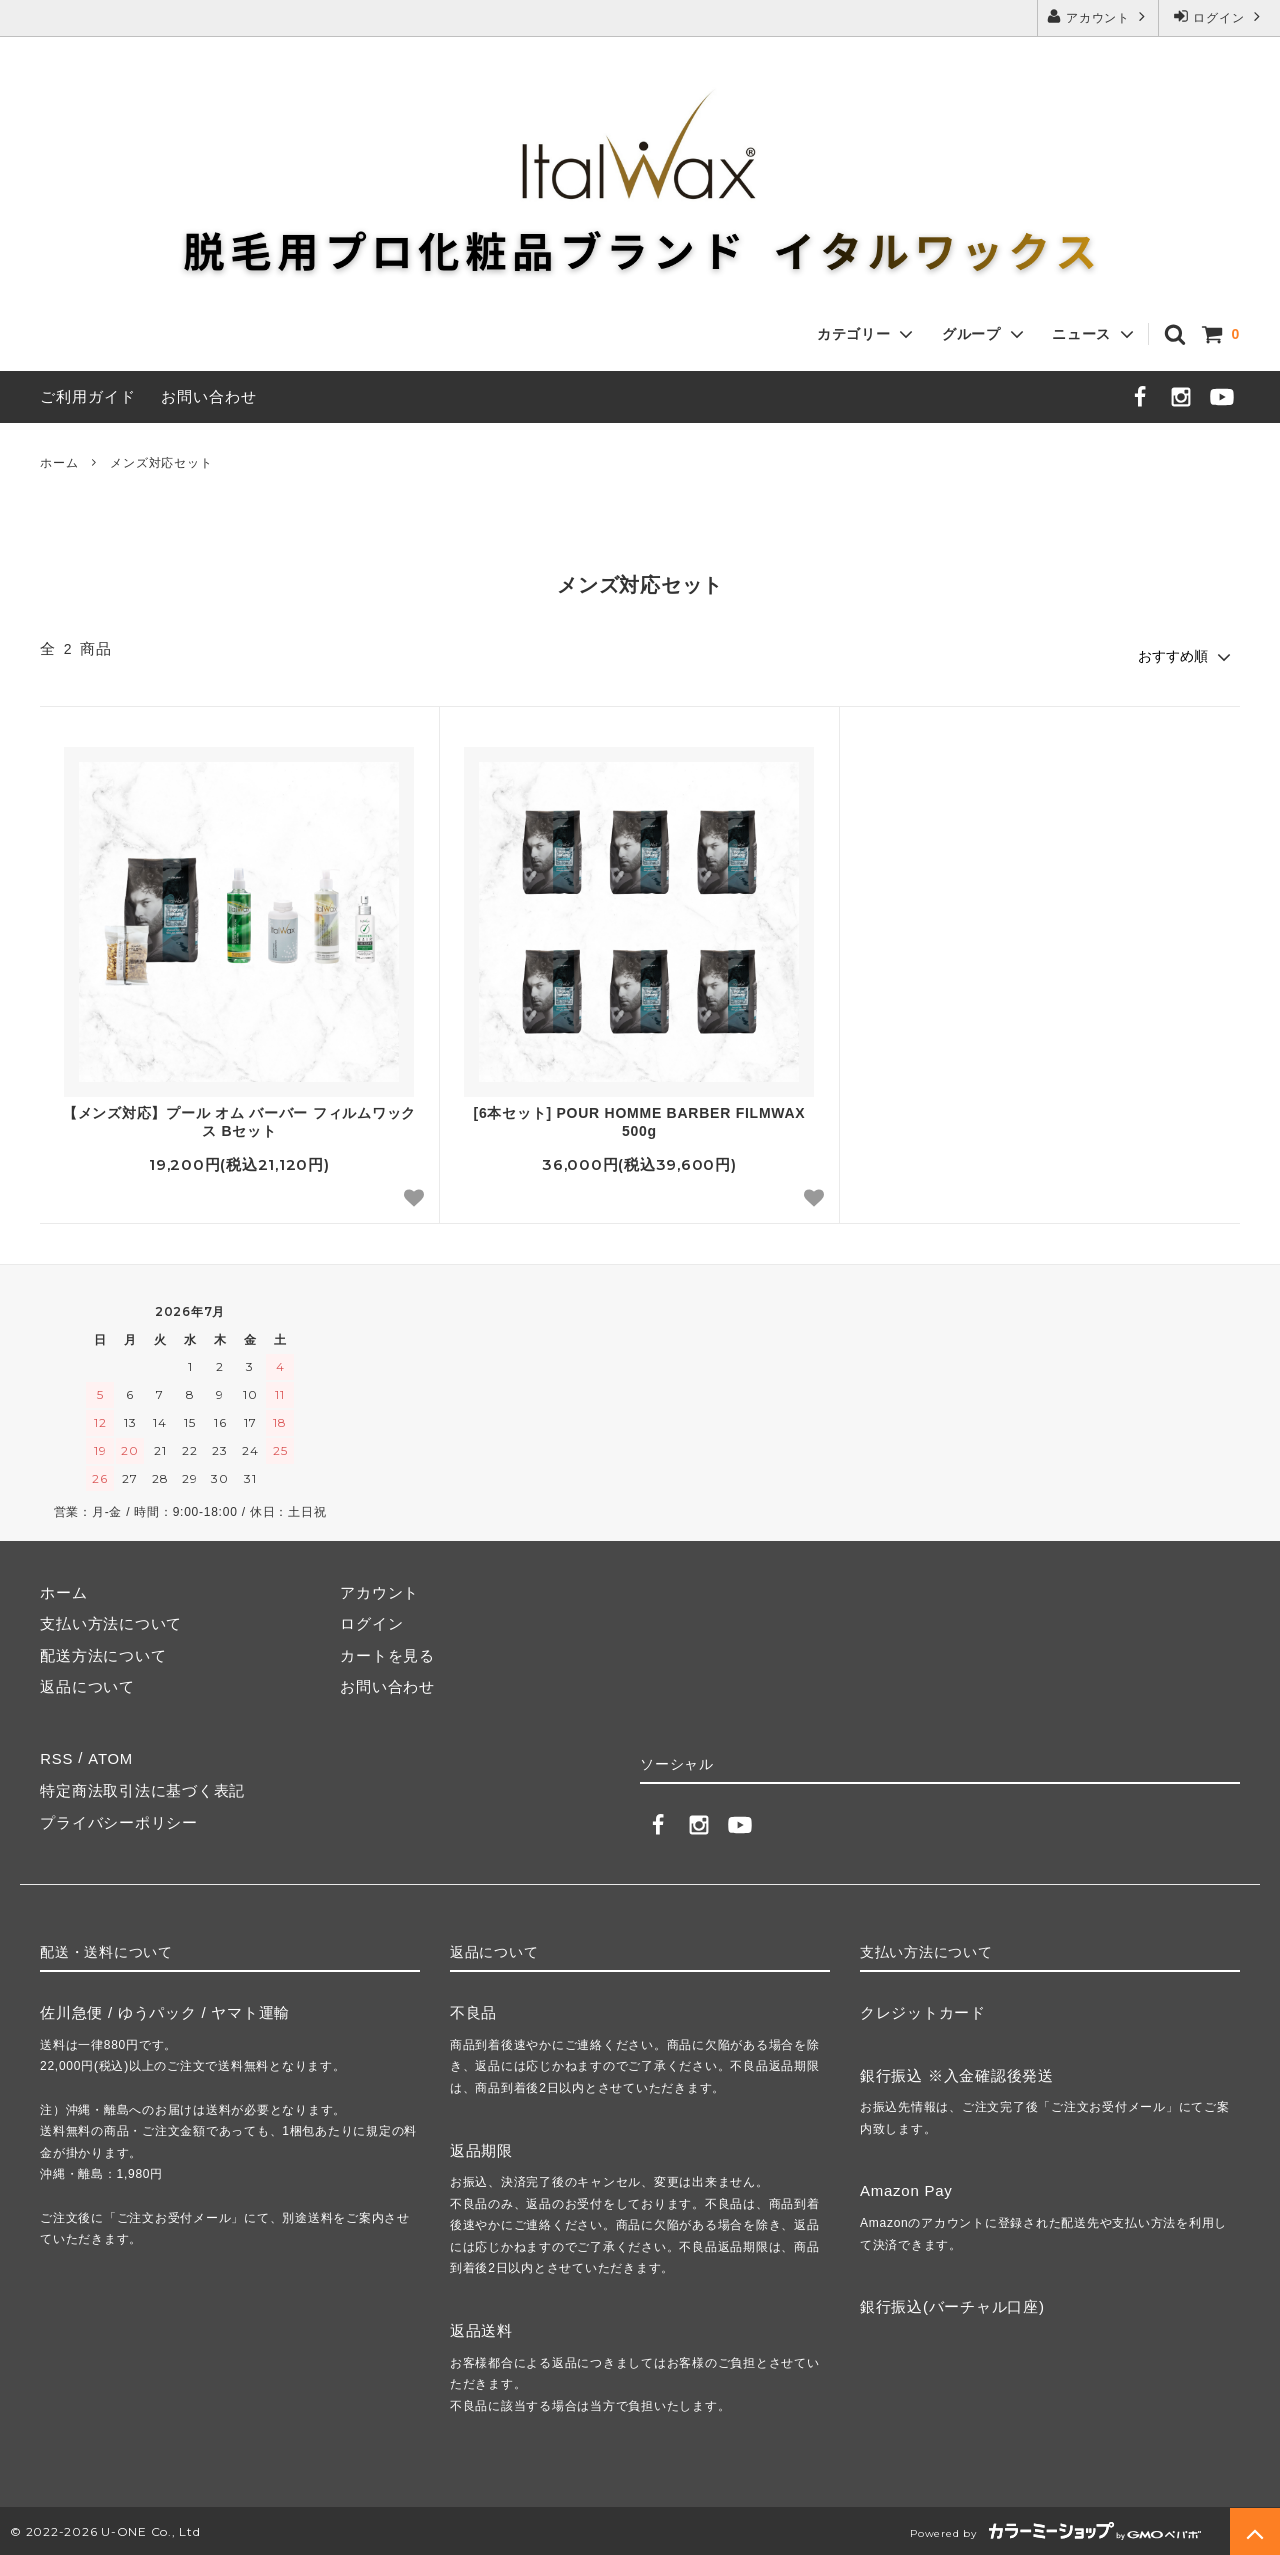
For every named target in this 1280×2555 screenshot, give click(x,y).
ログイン (1218, 16)
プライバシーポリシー (119, 1820)
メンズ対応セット (161, 463)
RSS (56, 1757)
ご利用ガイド (88, 396)
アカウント (1098, 16)
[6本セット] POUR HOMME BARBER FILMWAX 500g (639, 1122)
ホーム (59, 463)
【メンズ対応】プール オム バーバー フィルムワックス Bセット (239, 1122)
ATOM (109, 1757)
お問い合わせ (209, 396)
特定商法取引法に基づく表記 (142, 1789)
